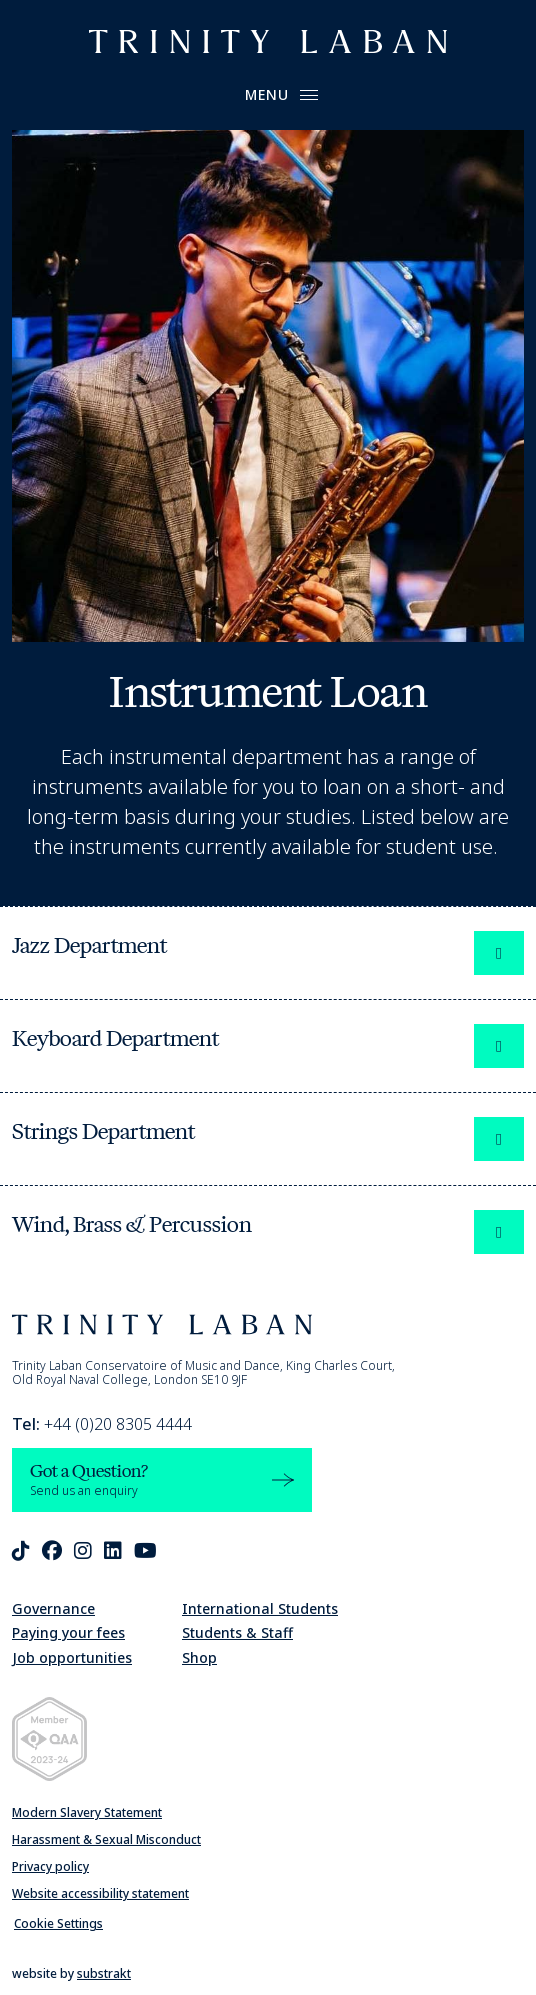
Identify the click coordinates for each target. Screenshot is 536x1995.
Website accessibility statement (100, 1893)
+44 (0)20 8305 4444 (102, 1424)
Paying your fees (68, 1632)
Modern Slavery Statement (87, 1812)
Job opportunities (72, 1657)
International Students (260, 1608)
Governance (53, 1608)
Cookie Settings (58, 1923)
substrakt (104, 1973)
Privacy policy (50, 1866)
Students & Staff (237, 1632)
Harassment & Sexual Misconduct (106, 1839)
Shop (199, 1657)
